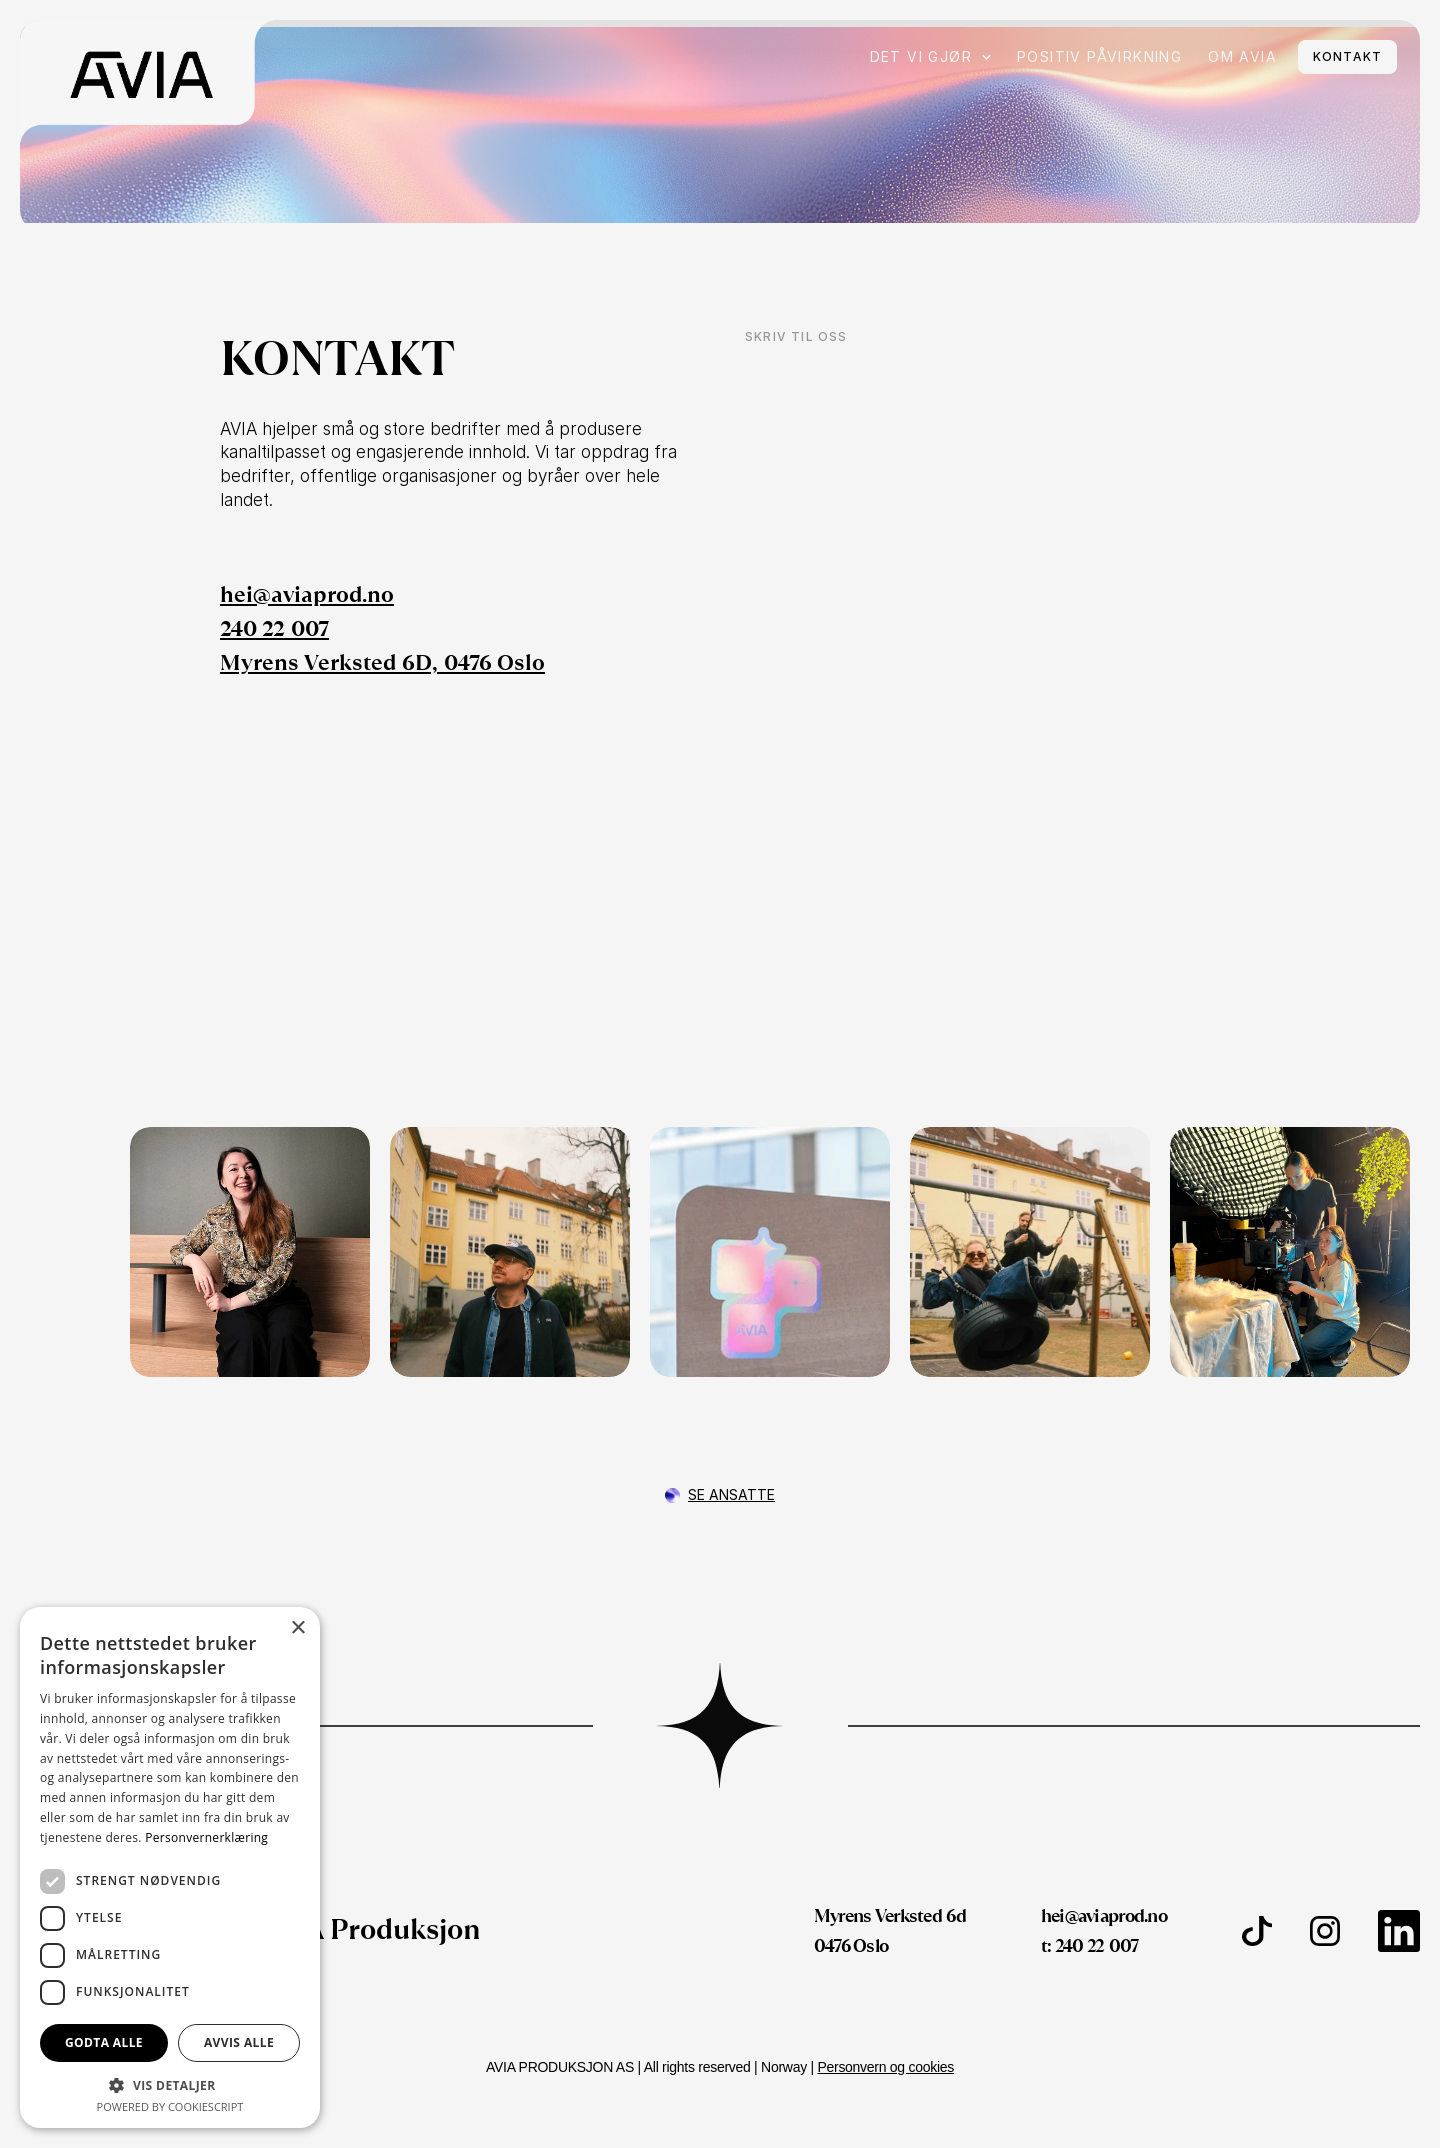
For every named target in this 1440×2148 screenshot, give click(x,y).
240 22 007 (274, 628)
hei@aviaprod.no (307, 594)
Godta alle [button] (104, 2042)
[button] (170, 2084)
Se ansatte (731, 1494)
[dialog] (170, 1867)
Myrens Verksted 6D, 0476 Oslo (382, 662)
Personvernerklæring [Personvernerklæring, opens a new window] (206, 1837)
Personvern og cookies (885, 2067)
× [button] (297, 1628)
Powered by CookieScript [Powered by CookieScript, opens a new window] (170, 2106)
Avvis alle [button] (239, 2042)
